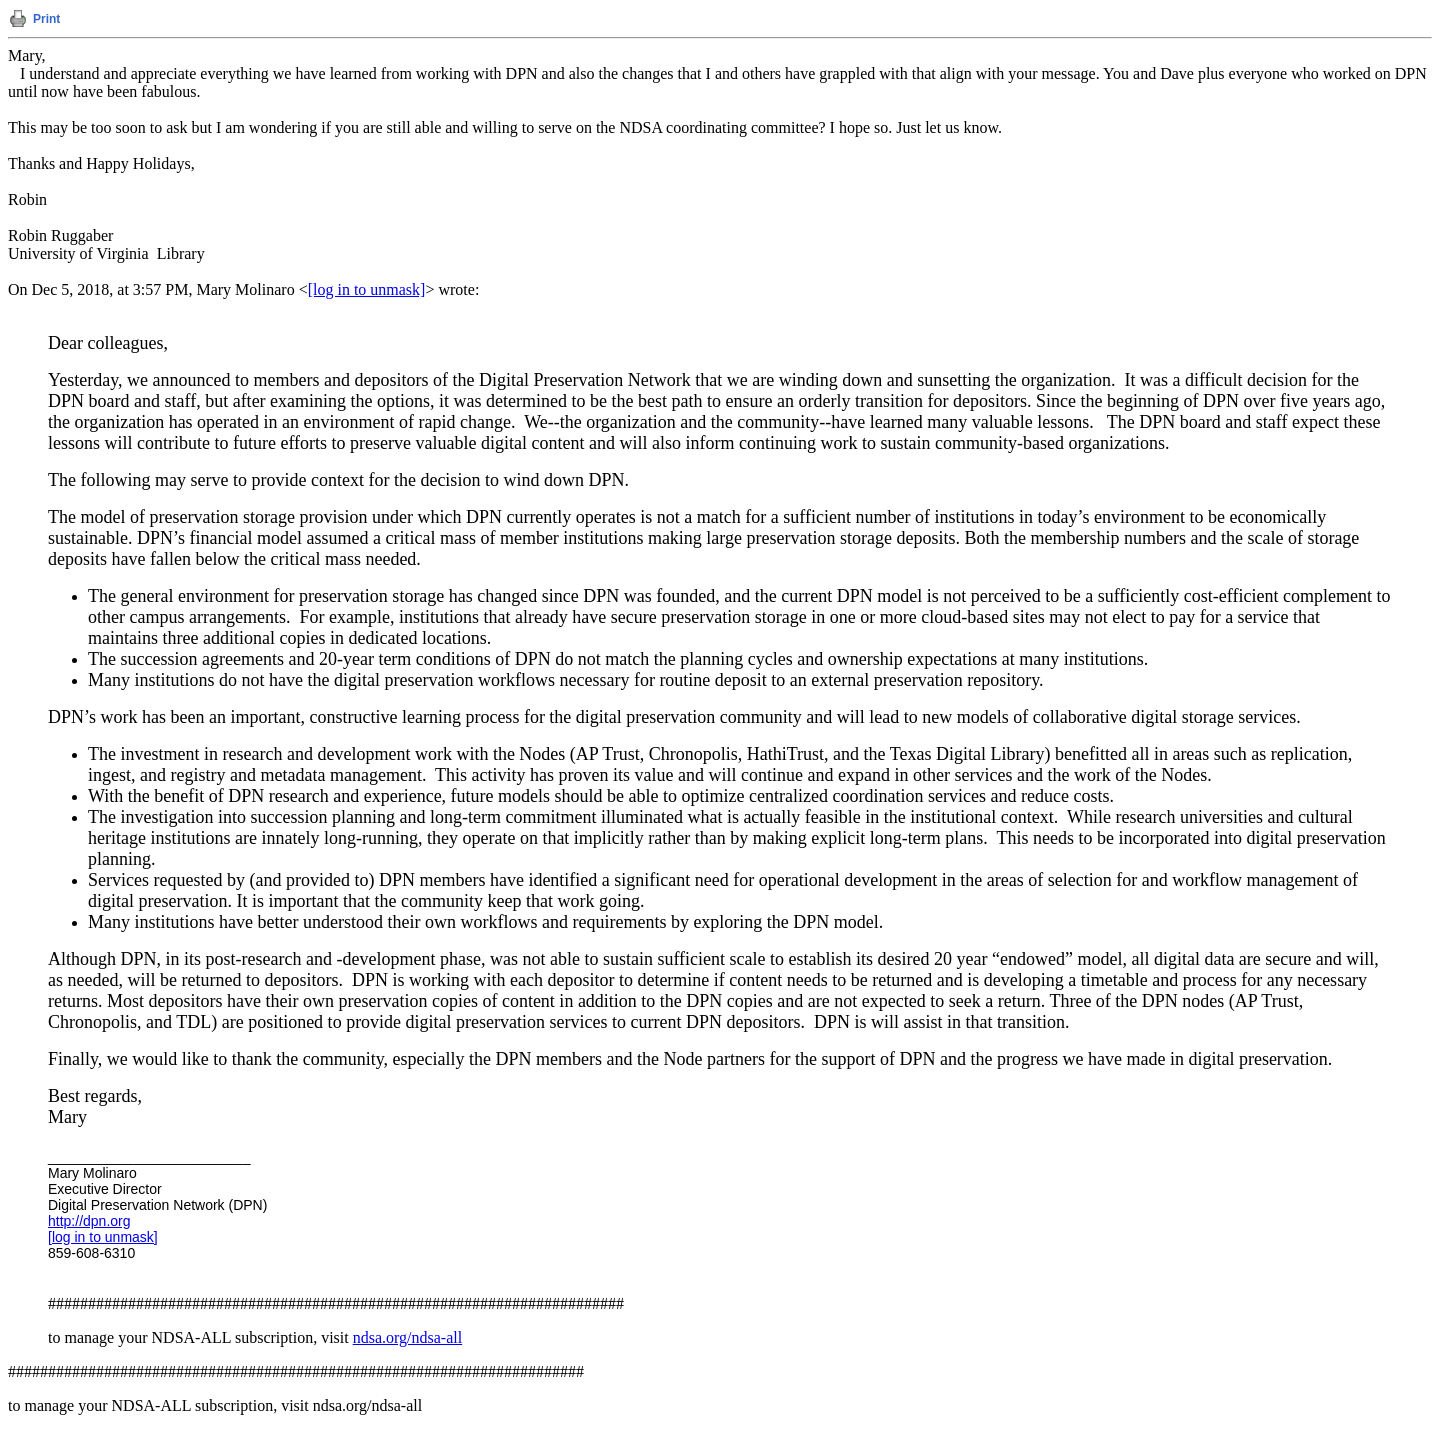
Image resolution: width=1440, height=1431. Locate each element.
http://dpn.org (89, 1221)
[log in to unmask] (367, 289)
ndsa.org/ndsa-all (407, 1337)
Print (46, 19)
